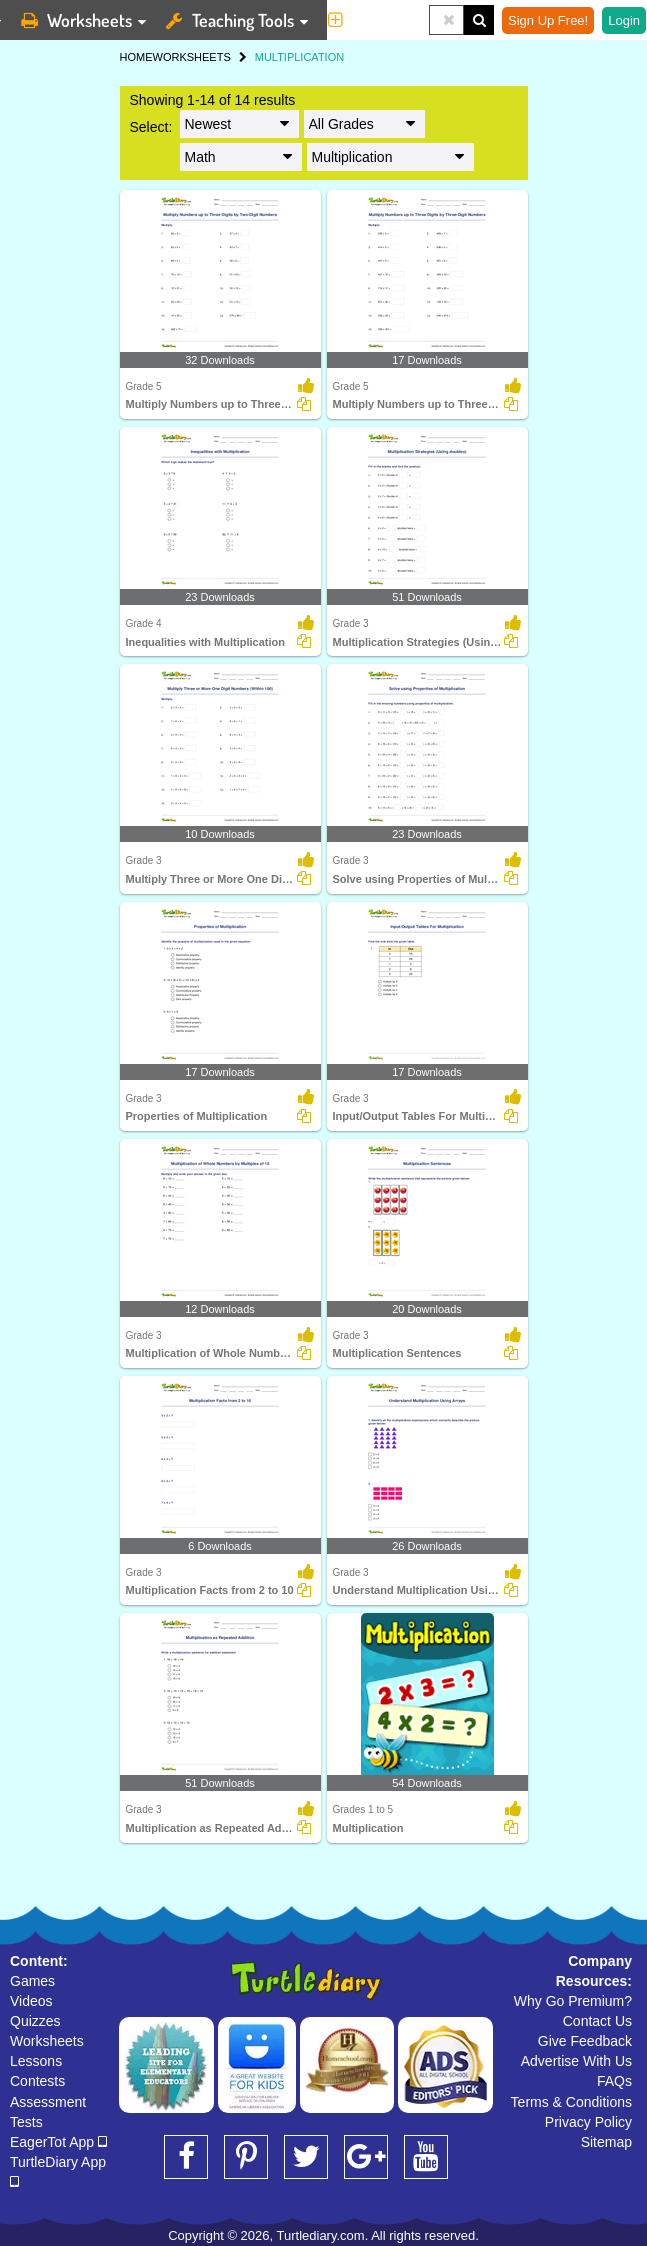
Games (32, 1981)
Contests (37, 2081)
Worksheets (47, 2041)
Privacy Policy (588, 2122)
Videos (31, 2001)
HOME (136, 57)
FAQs (614, 2081)
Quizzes (35, 2021)
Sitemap (606, 2142)
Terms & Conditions (571, 2102)
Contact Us (597, 2021)
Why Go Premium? (573, 2001)
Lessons (36, 2061)
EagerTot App (58, 2142)
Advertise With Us (576, 2061)
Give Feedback (585, 2041)
